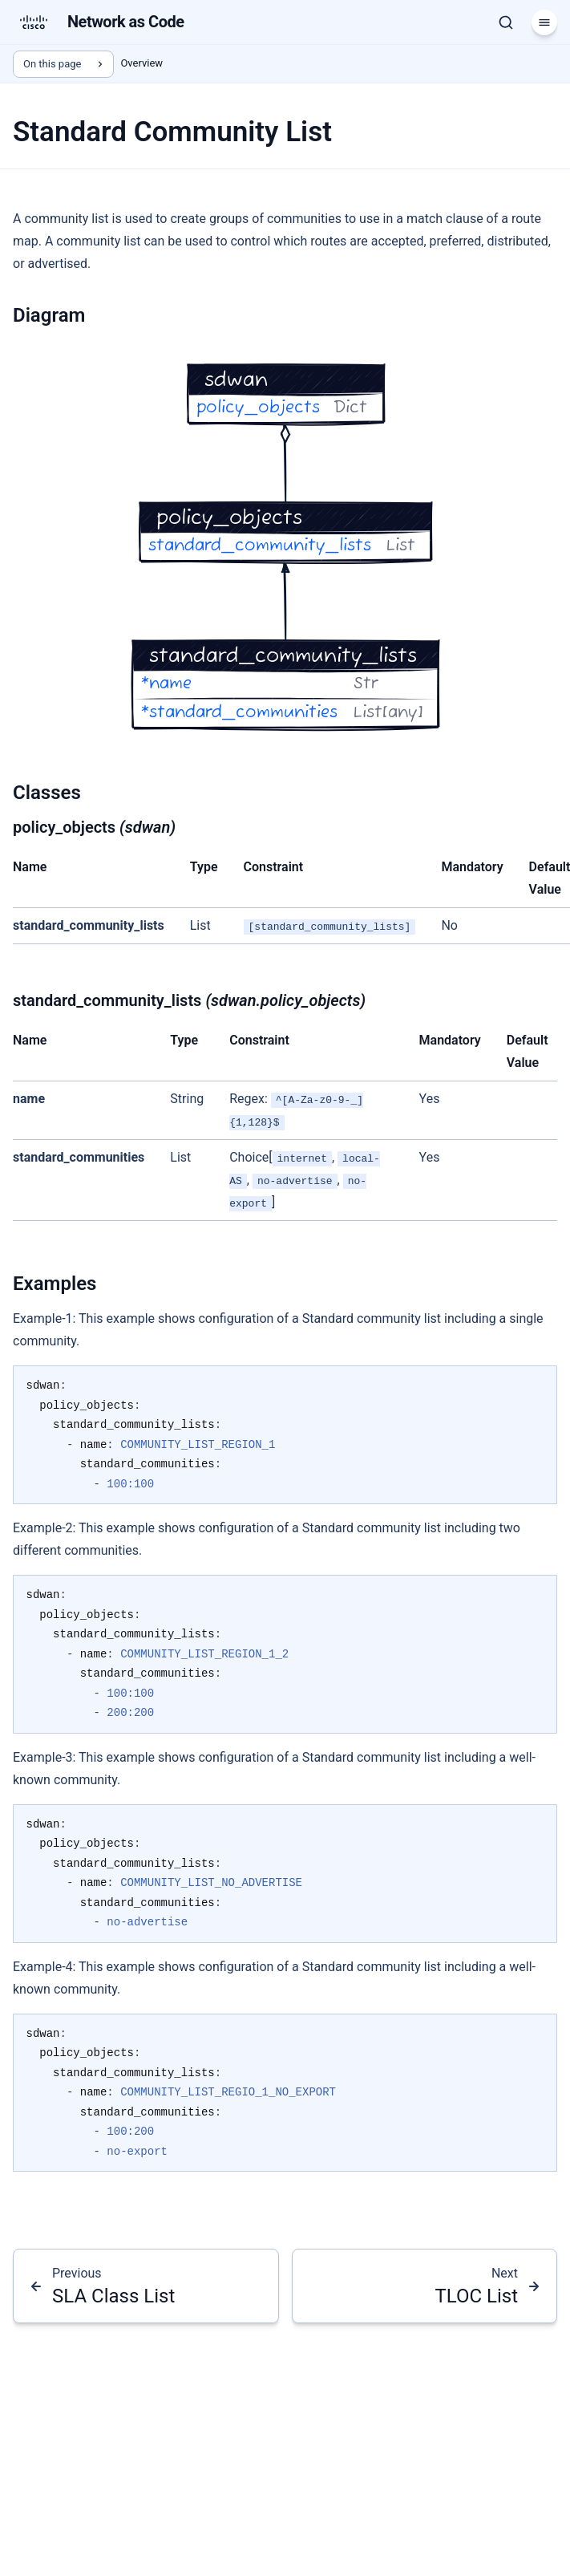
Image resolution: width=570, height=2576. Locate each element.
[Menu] (544, 22)
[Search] (506, 22)
